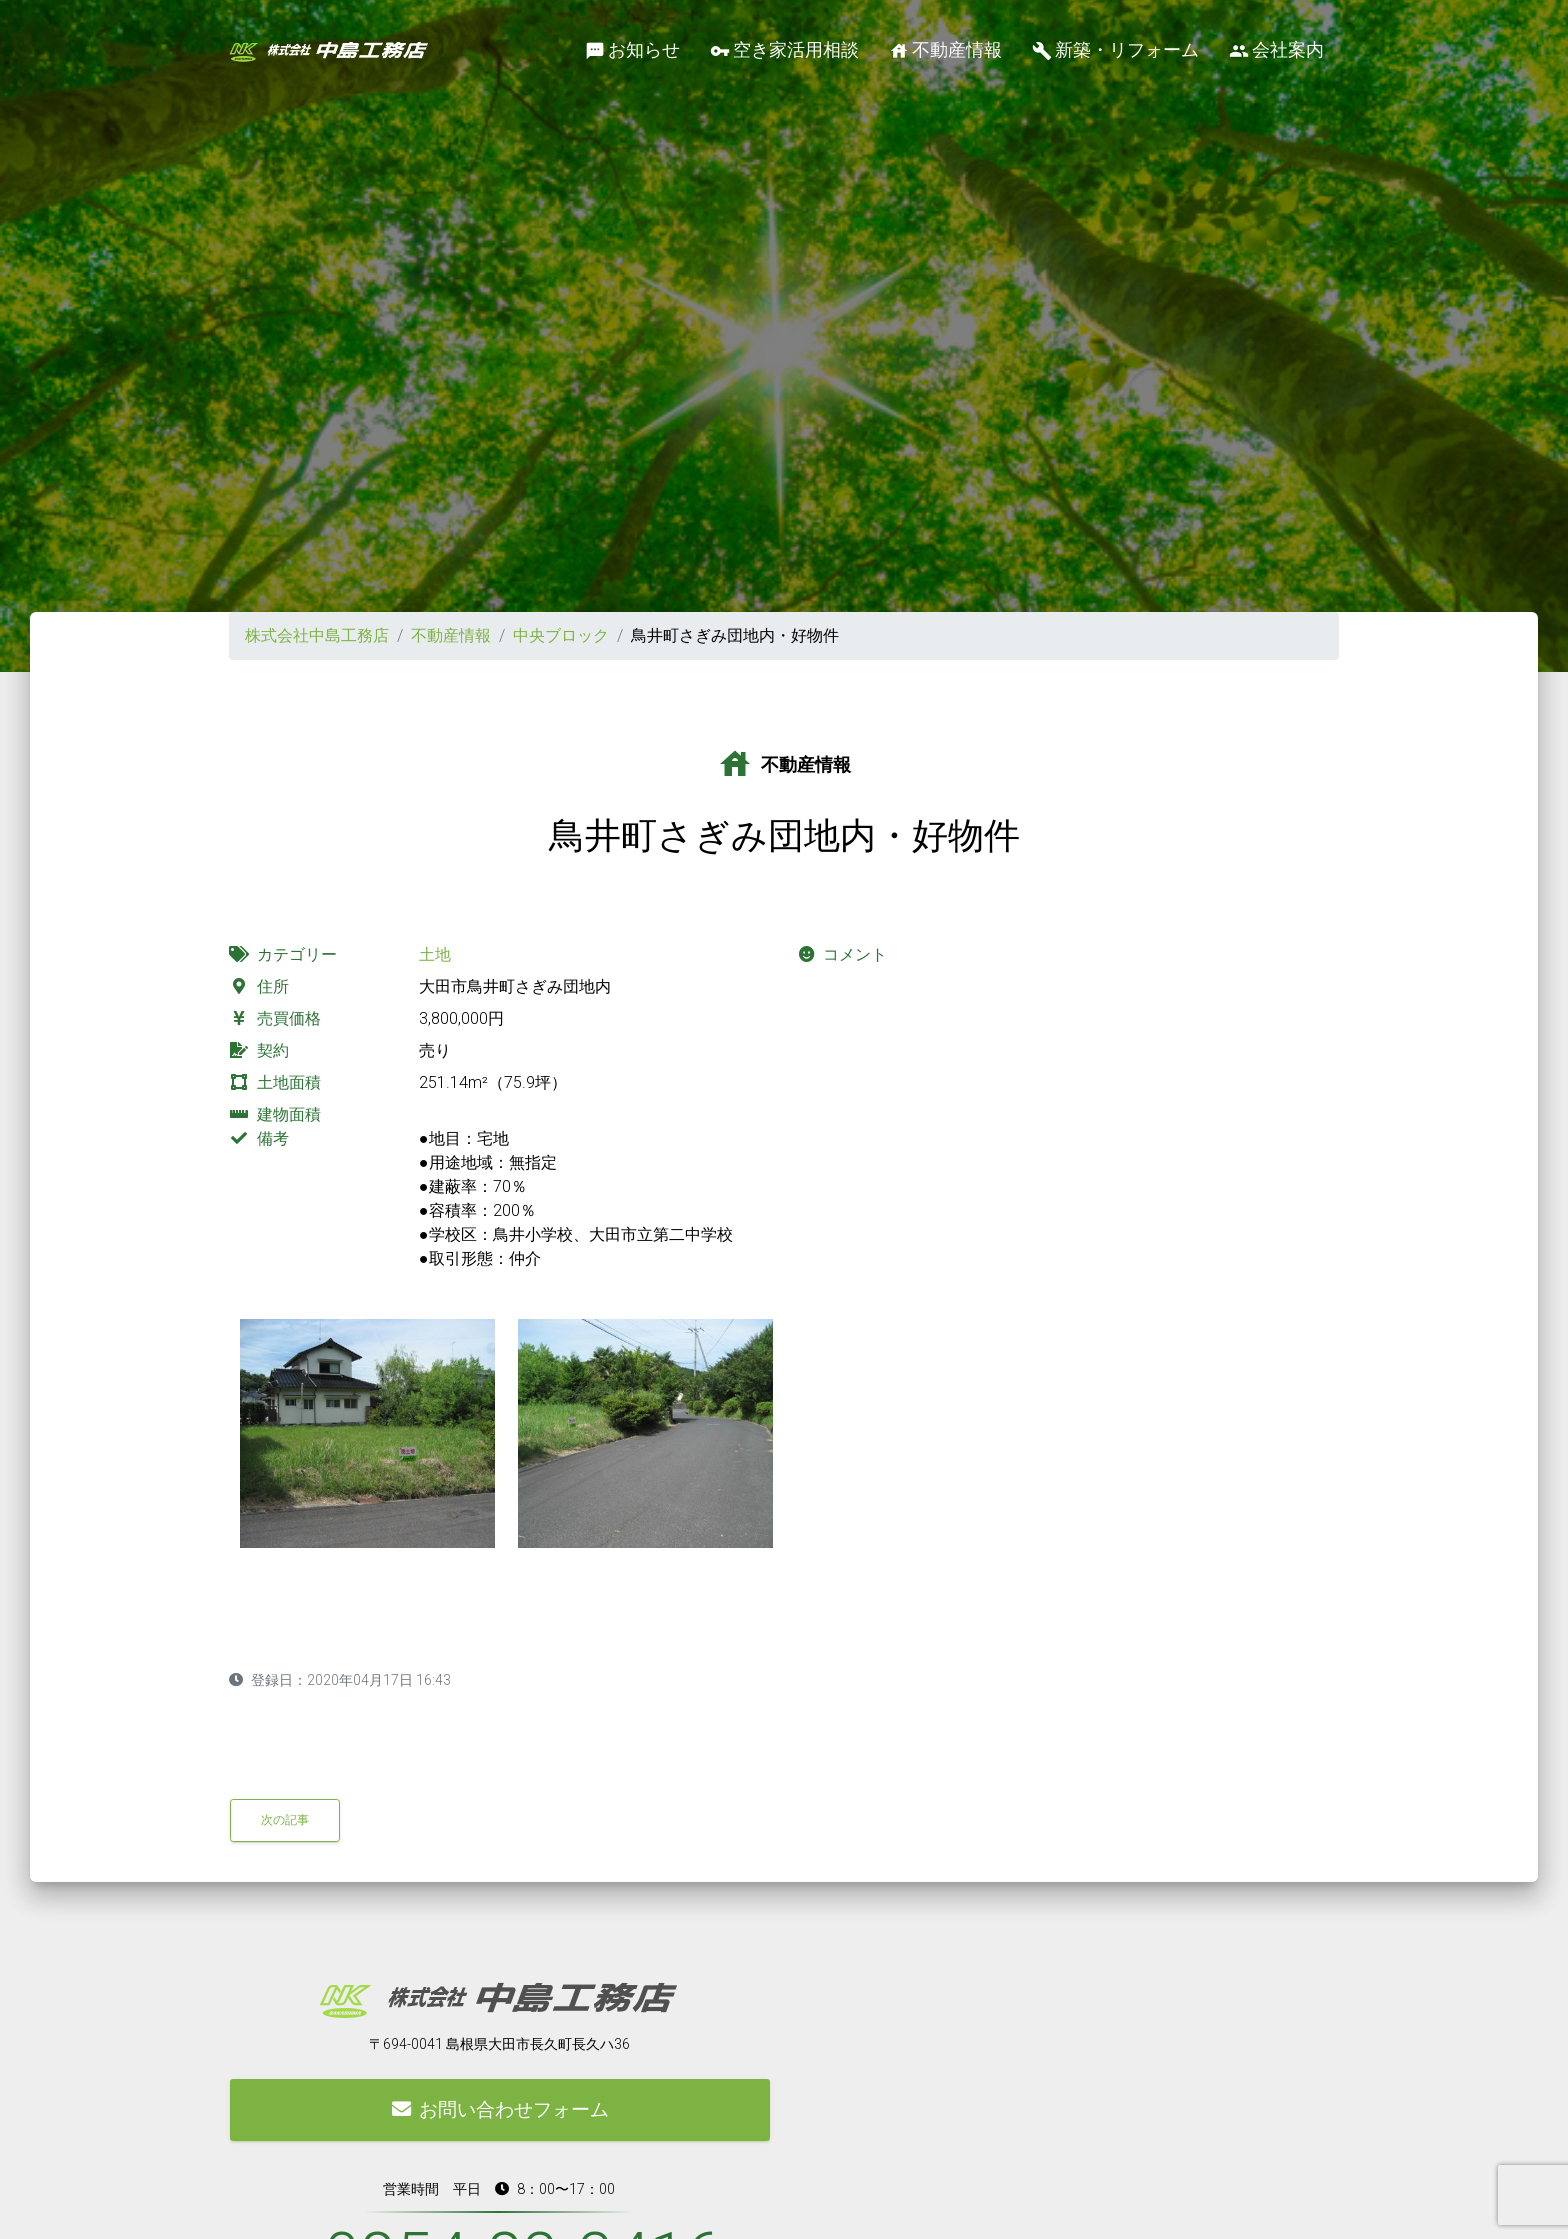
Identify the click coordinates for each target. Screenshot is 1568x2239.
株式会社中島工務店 (317, 635)
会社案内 (1276, 50)
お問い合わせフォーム (500, 2109)
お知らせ (632, 50)
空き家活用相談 (784, 50)
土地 (435, 954)
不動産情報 (945, 50)
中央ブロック (561, 635)
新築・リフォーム (1115, 50)
